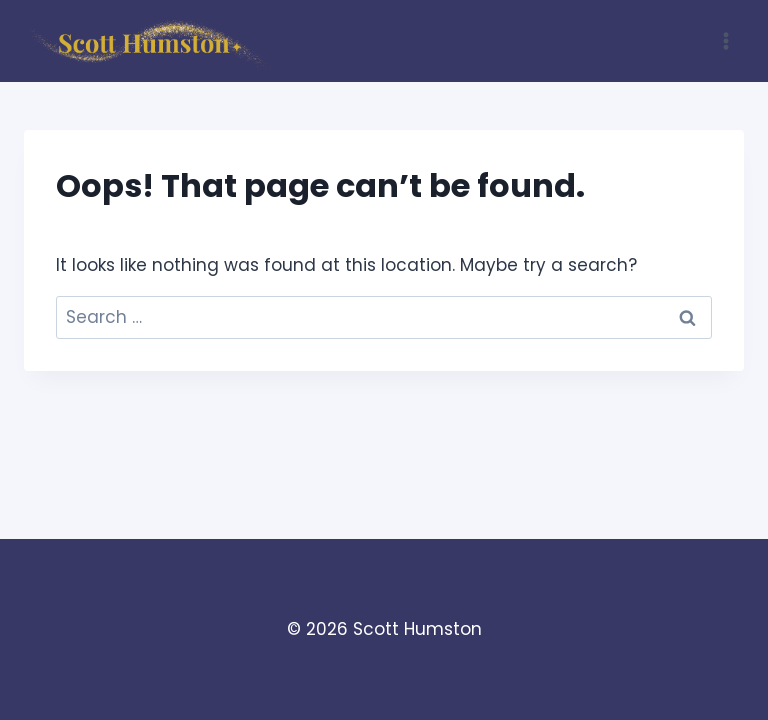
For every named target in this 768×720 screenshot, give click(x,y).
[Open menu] (725, 40)
